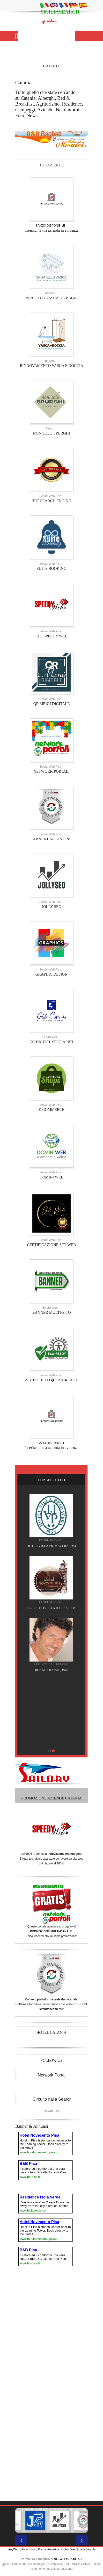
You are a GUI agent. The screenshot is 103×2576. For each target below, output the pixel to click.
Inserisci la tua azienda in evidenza (51, 230)
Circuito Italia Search (52, 2099)
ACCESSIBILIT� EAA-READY (51, 1380)
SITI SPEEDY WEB (51, 636)
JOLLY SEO (51, 907)
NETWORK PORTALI (51, 771)
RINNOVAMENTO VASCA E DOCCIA (51, 366)
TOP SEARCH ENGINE (51, 501)
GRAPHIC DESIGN (52, 974)
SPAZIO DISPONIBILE (50, 225)
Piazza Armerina (48, 2549)
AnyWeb (13, 2549)
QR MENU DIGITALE (51, 704)
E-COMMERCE (52, 1109)
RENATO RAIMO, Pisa (53, 1670)
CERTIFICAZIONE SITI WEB (51, 1245)
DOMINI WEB (52, 1177)
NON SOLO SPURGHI (51, 433)
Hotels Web (68, 2549)
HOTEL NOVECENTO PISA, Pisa (53, 1608)
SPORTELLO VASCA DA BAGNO (51, 298)
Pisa (24, 2549)
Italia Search (87, 2549)
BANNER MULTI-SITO (51, 1312)
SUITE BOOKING (51, 568)
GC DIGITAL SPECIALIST (51, 1042)
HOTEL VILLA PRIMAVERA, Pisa (53, 1546)
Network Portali (52, 2075)
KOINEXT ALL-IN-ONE (51, 839)
